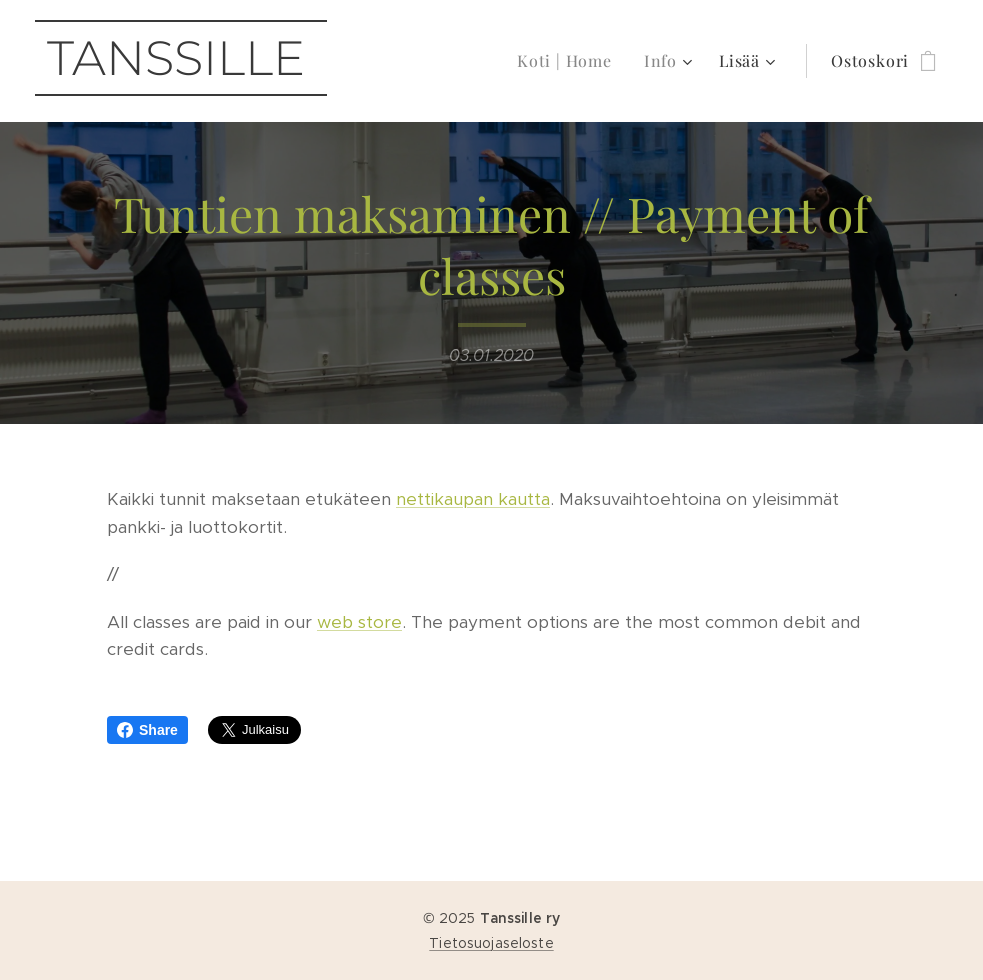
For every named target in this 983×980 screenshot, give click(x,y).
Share (147, 730)
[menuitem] (570, 61)
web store (359, 622)
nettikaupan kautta (473, 499)
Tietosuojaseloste (491, 943)
